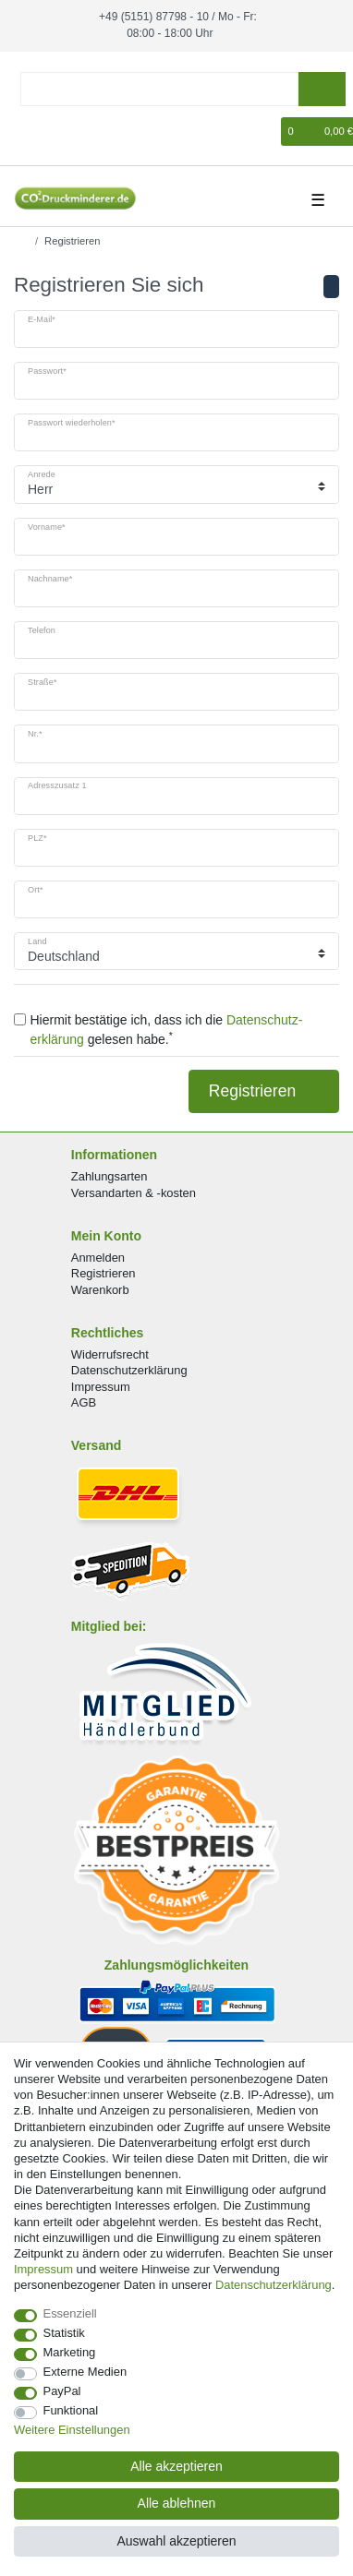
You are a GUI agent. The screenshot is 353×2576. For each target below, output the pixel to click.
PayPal (62, 2391)
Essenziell (70, 2313)
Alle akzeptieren (176, 2466)
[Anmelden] (26, 131)
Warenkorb (100, 1289)
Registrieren (264, 1091)
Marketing (69, 2352)
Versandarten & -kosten (133, 1192)
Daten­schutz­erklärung (273, 2285)
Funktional (71, 2410)
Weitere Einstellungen (72, 2430)
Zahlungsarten (109, 1176)
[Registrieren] (57, 131)
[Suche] (322, 89)
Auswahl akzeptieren (176, 2541)
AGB (83, 1402)
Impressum (100, 1386)
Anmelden (98, 1257)
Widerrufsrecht (110, 1354)
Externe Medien (85, 2371)
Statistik (64, 2333)
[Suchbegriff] (159, 89)
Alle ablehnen (177, 2503)
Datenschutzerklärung (129, 1370)
